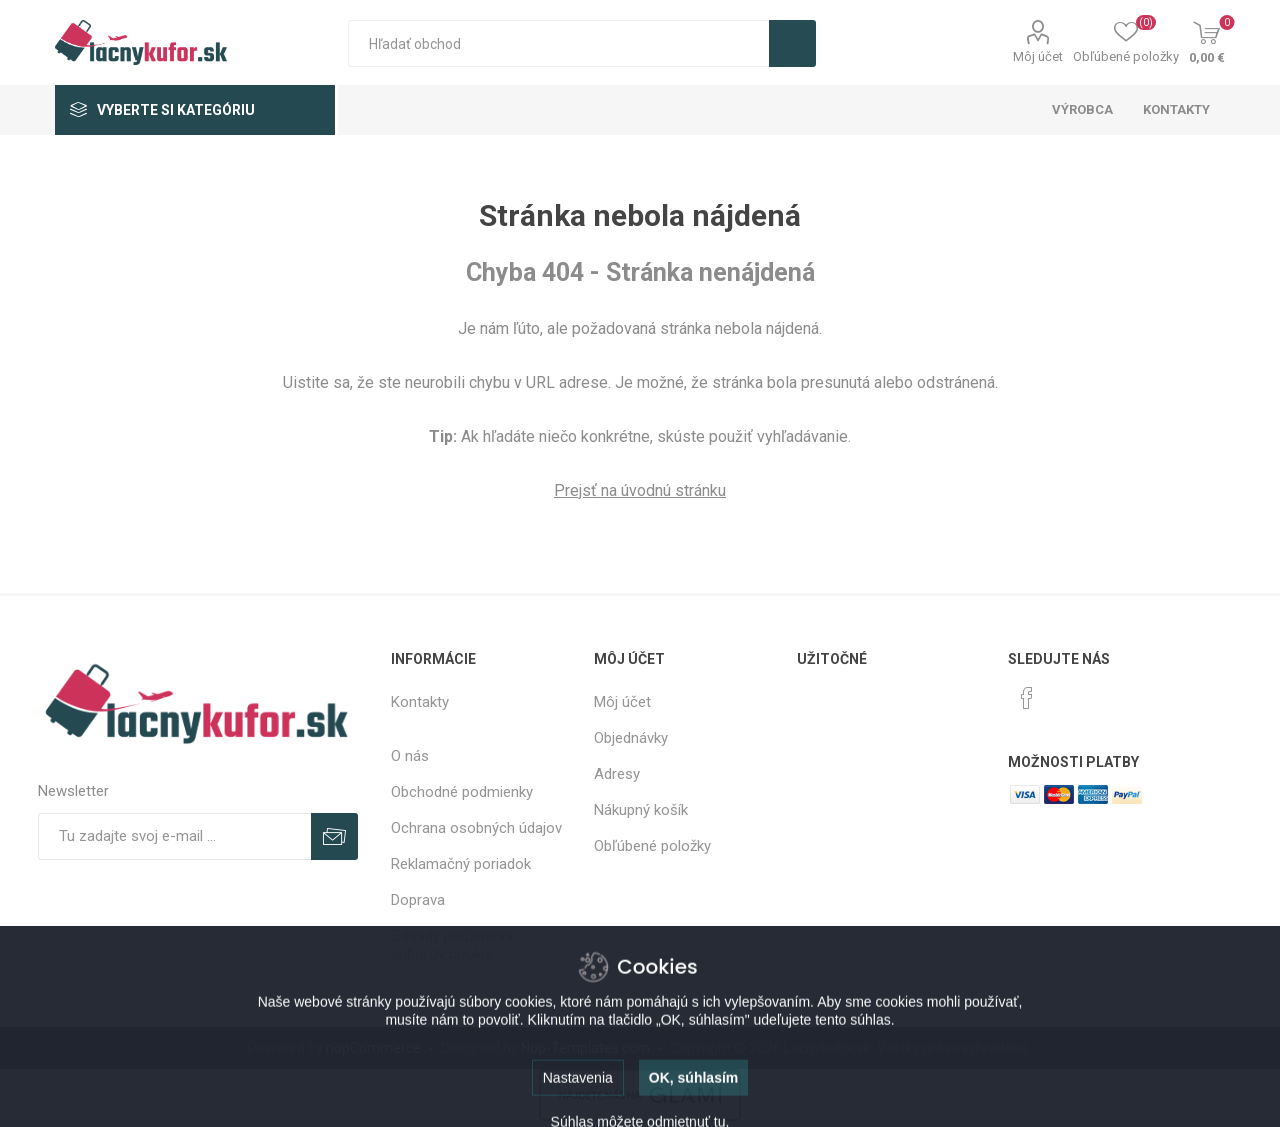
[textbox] (558, 43)
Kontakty (420, 702)
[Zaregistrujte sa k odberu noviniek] (174, 836)
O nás (410, 756)
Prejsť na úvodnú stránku (640, 490)
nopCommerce (373, 1048)
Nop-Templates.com (585, 1048)
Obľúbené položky (652, 846)
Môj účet (1038, 56)
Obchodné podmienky (462, 792)
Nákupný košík (641, 810)
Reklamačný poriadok (461, 864)
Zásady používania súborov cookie (452, 945)
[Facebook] (1027, 698)
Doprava (418, 900)
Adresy (617, 774)
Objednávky (631, 738)
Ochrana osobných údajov (476, 828)
